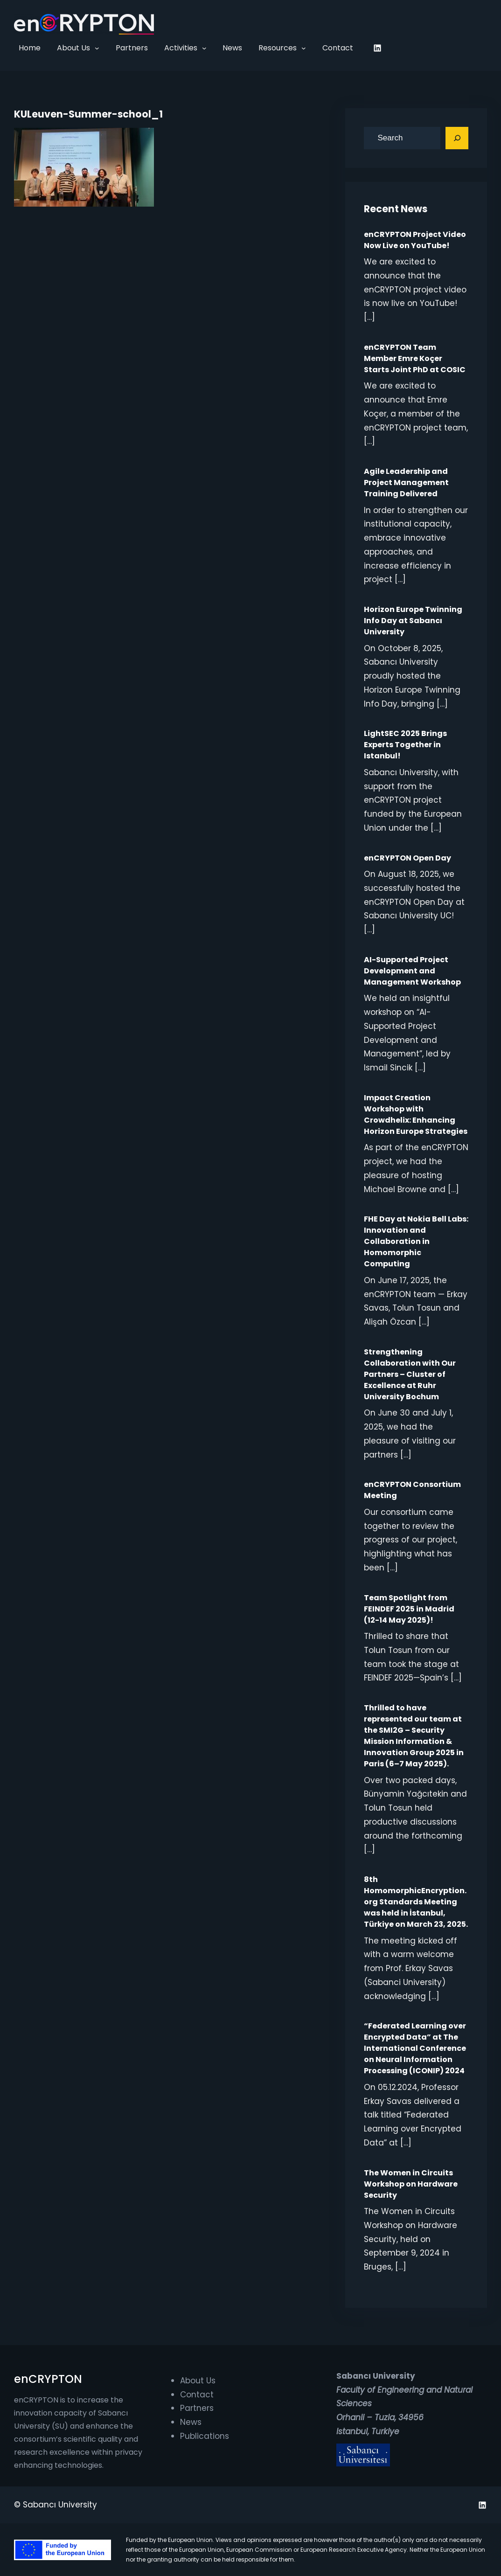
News (191, 2422)
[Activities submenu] (204, 48)
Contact (197, 2394)
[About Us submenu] (97, 48)
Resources (277, 47)
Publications (204, 2436)
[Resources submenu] (303, 48)
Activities (180, 47)
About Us (73, 47)
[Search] (457, 138)
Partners (197, 2408)
